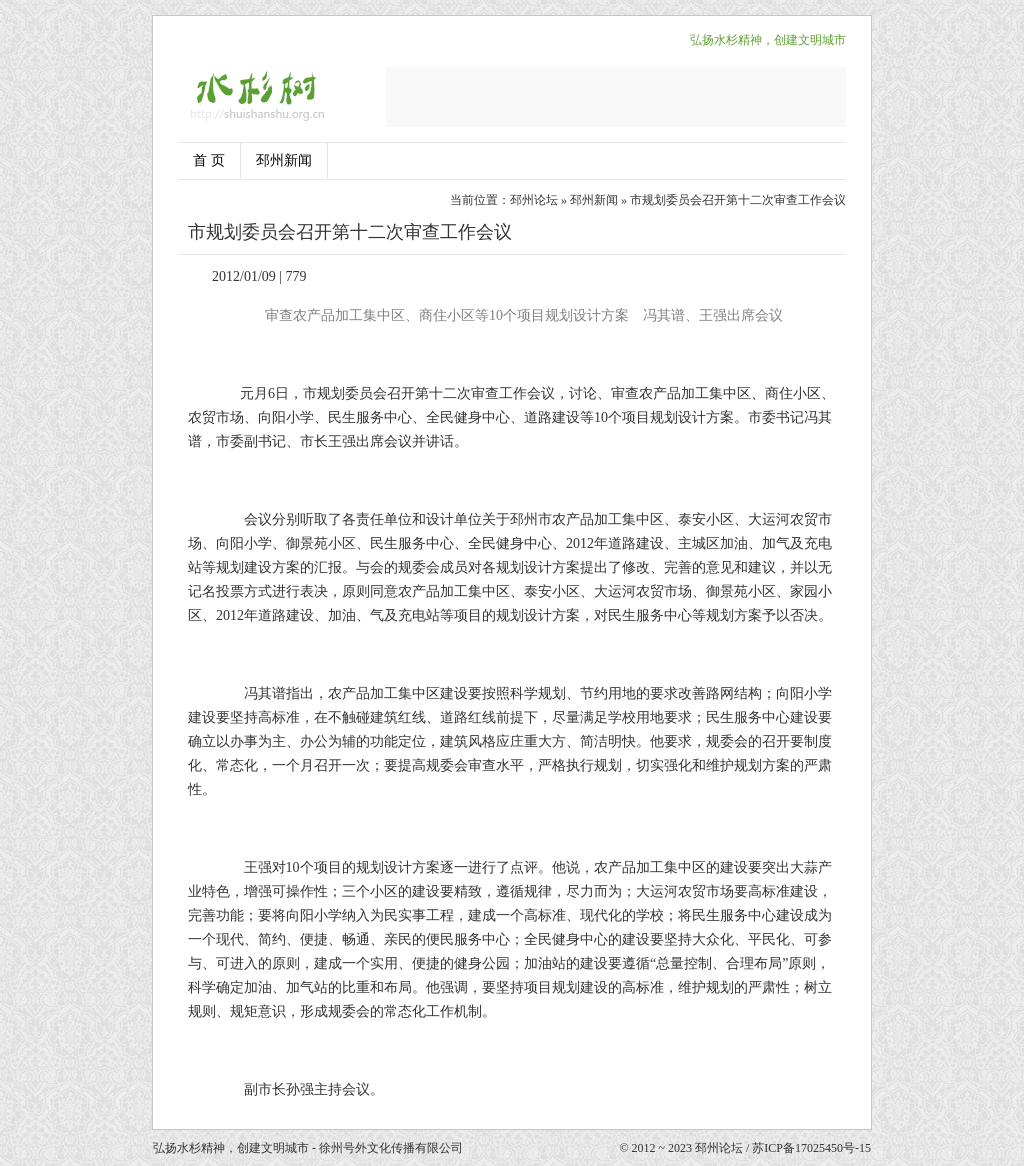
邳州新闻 (284, 160)
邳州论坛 (534, 200)
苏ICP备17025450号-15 (811, 1148)
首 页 (209, 160)
